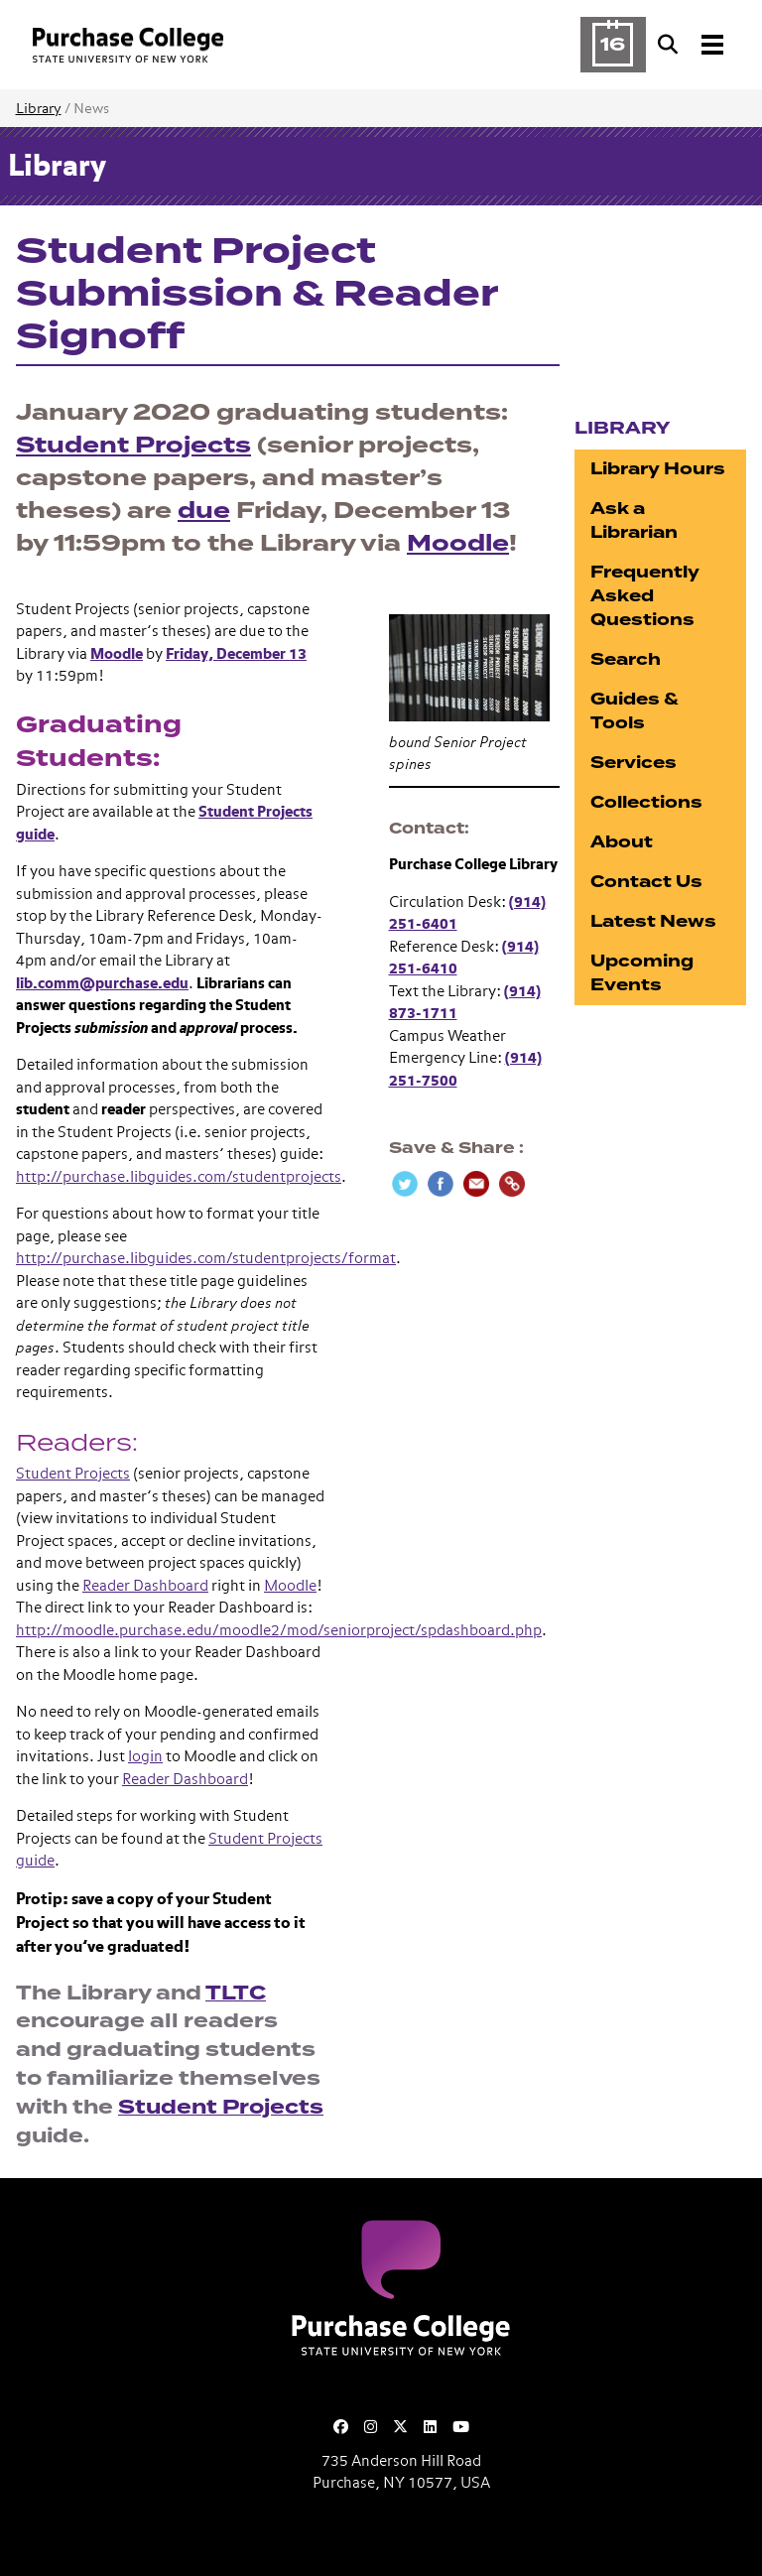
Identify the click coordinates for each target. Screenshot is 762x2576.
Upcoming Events (642, 973)
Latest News (653, 921)
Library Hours (657, 468)
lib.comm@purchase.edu (102, 983)
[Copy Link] (512, 1184)
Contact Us (646, 881)
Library (39, 109)
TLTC (235, 1993)
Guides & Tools (634, 711)
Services (633, 762)
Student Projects (133, 445)
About (621, 842)
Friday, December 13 (236, 654)
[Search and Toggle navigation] (692, 45)
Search (625, 659)
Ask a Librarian (634, 520)
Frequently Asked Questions (644, 596)
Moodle (458, 543)
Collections (646, 802)
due (204, 510)
